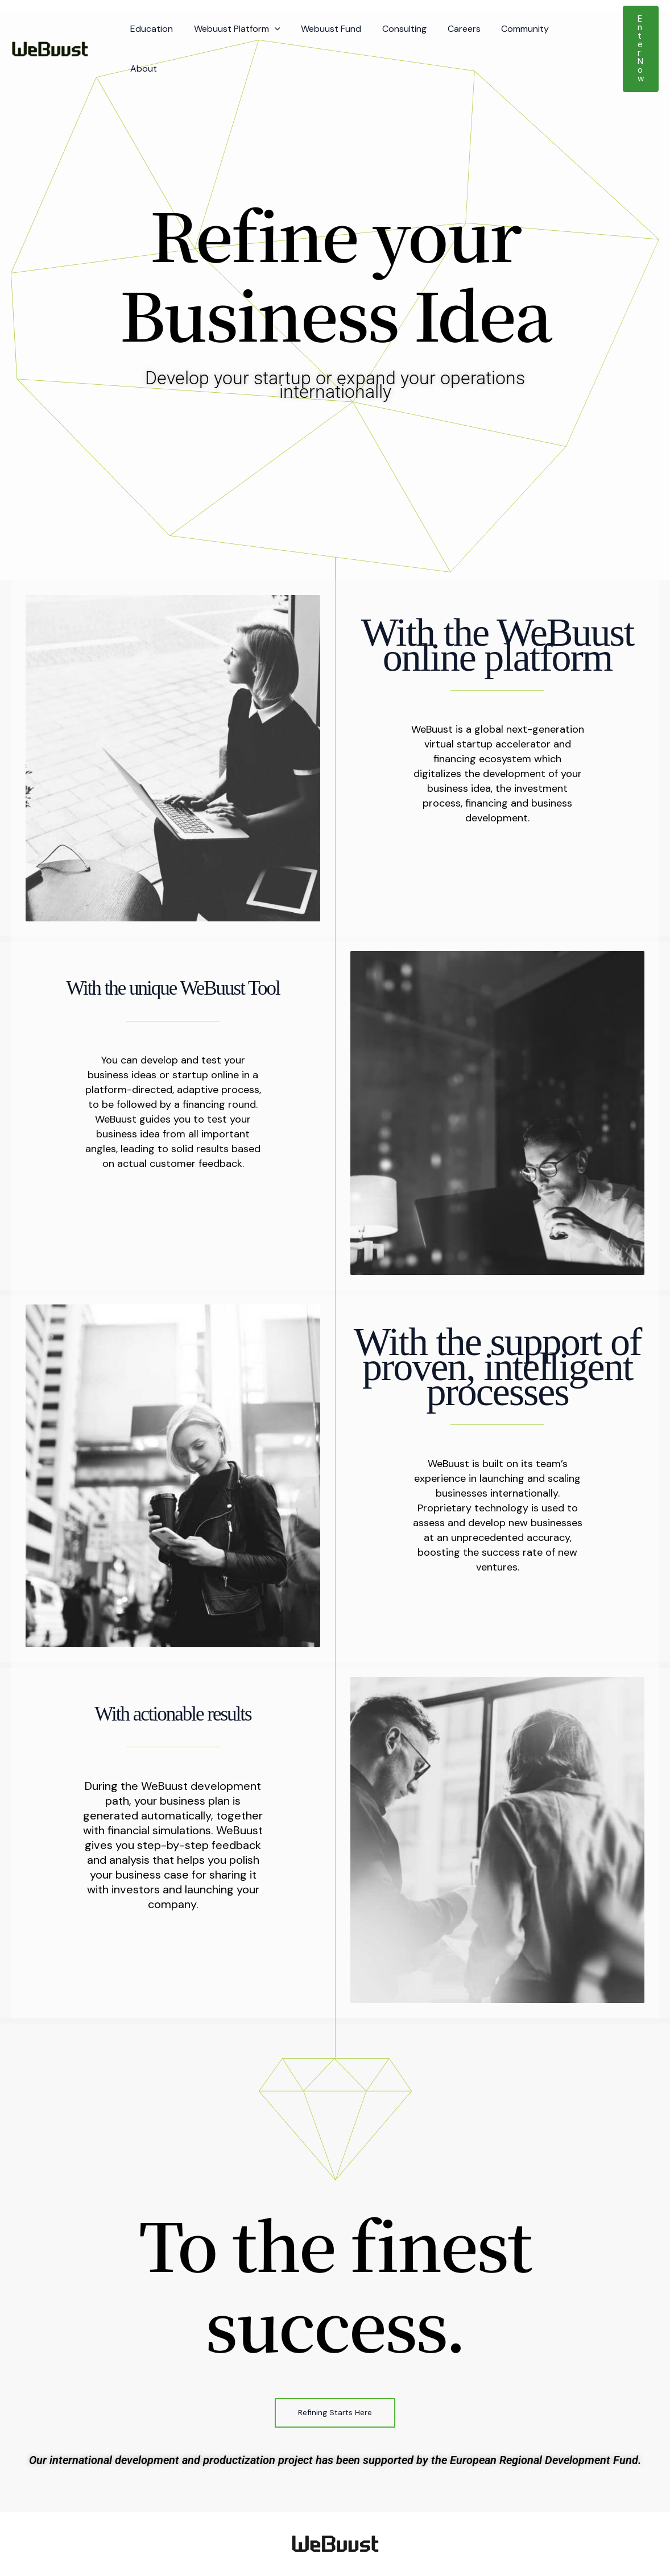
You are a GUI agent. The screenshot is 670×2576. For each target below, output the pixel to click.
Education (150, 28)
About (566, 28)
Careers (452, 28)
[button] (270, 28)
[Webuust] (49, 27)
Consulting (395, 28)
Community (511, 28)
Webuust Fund (325, 28)
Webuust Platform (233, 28)
